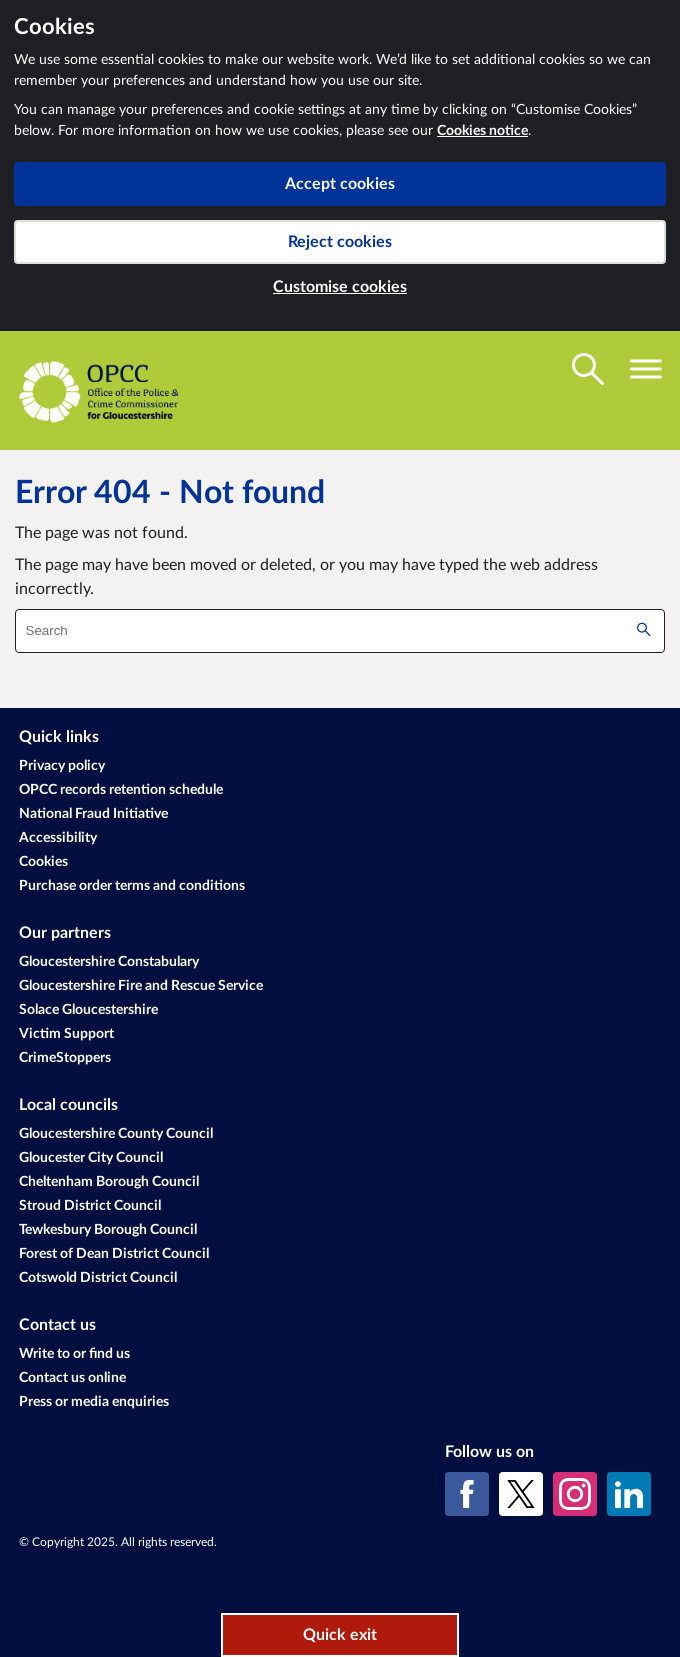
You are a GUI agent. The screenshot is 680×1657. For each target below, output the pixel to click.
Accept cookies (340, 184)
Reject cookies (340, 242)
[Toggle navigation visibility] (646, 369)
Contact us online (72, 1378)
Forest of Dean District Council (114, 1254)
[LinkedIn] (629, 1494)
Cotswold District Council (98, 1278)
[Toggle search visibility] (588, 369)
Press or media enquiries (94, 1402)
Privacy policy (62, 766)
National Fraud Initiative (93, 814)
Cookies (43, 862)
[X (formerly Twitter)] (521, 1494)
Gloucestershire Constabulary (109, 962)
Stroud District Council (90, 1206)
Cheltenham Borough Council (109, 1182)
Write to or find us (74, 1354)
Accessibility (58, 838)
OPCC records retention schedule (121, 790)
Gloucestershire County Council (116, 1134)
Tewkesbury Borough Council (108, 1230)
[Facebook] (467, 1494)
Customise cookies (340, 287)
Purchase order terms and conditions (132, 886)
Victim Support (66, 1034)
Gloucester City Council (91, 1158)
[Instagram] (575, 1494)
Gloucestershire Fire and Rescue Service (141, 986)
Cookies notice (482, 131)
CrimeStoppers (65, 1058)
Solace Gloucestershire (88, 1010)
